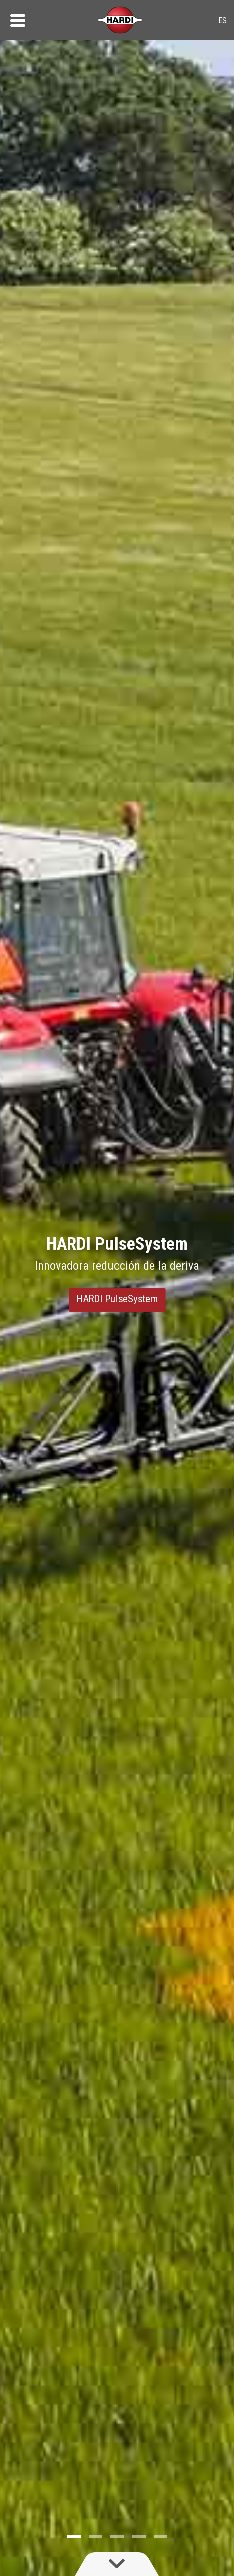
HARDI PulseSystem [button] (117, 1298)
